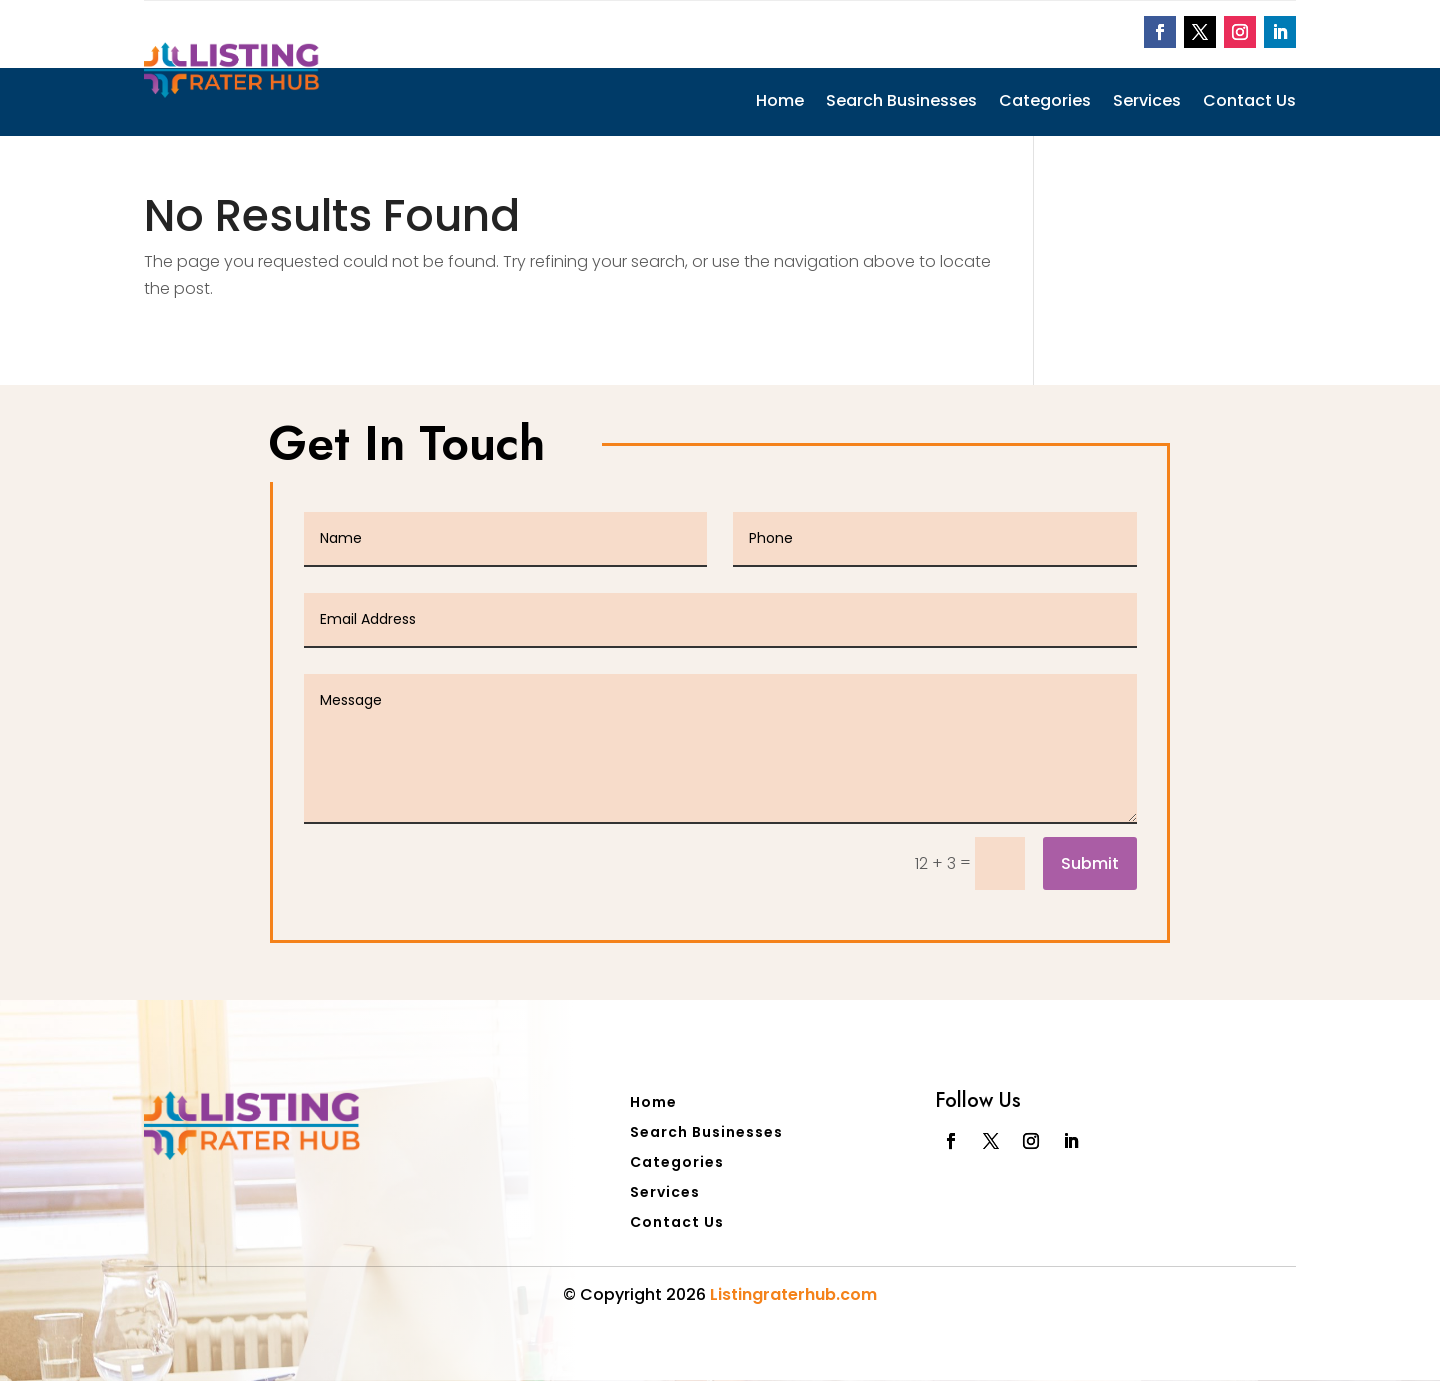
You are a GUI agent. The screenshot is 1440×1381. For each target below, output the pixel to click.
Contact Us (1249, 103)
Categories (1045, 103)
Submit (1090, 863)
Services (1147, 103)
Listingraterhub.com (793, 1294)
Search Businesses (901, 103)
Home (780, 103)
